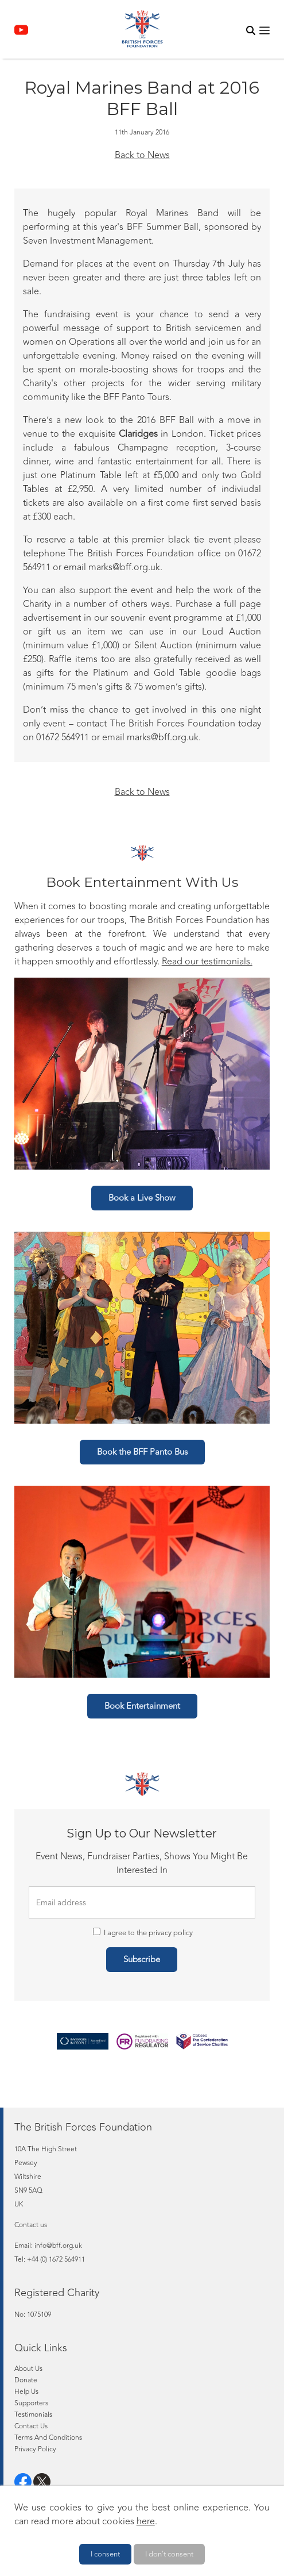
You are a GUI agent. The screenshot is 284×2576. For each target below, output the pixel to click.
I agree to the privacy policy (143, 1933)
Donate (25, 2380)
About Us (28, 2368)
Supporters (31, 2403)
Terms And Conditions (48, 2437)
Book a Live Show (142, 1198)
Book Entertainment (142, 1706)
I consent (105, 2554)
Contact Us (31, 2426)
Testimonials (33, 2414)
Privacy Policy (35, 2449)
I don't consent (169, 2554)
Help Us (26, 2391)
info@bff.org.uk (58, 2245)
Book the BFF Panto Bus (142, 1452)
